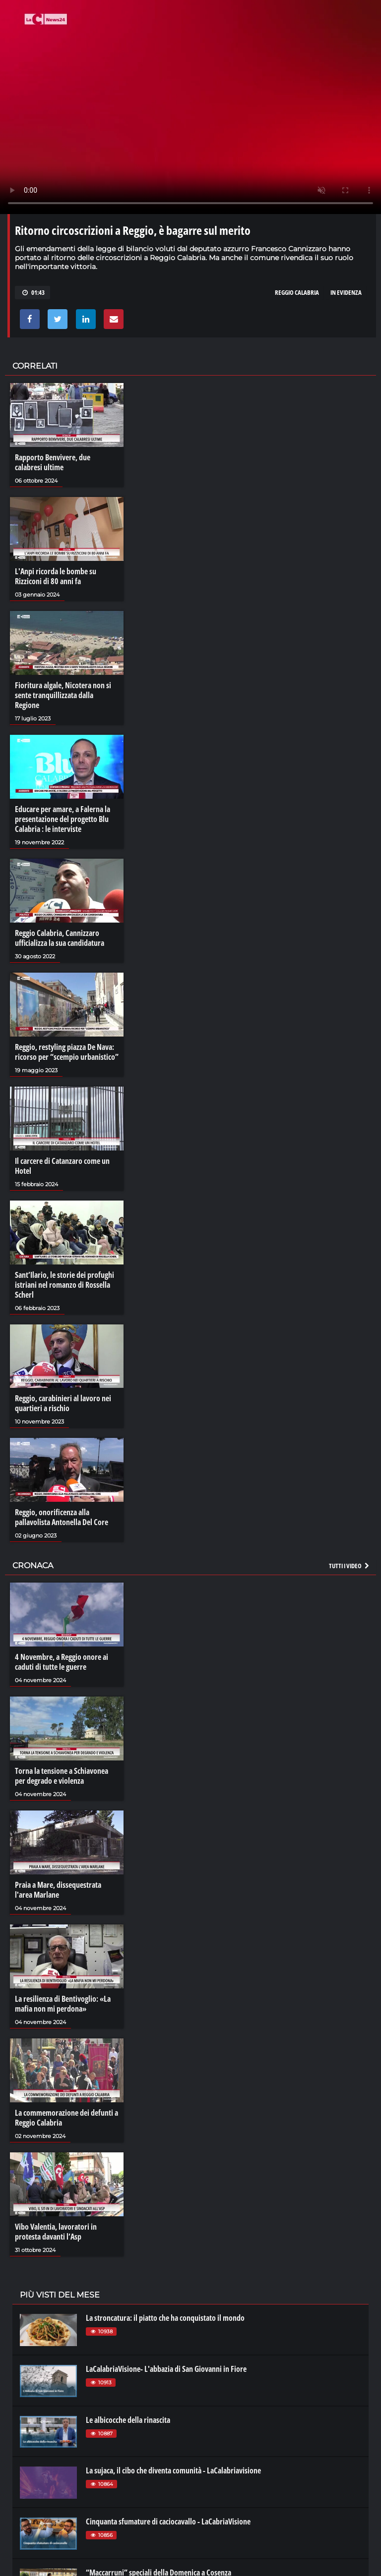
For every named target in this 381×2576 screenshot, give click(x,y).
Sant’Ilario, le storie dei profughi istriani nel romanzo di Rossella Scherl (64, 1284)
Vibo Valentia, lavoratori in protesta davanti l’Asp (56, 2231)
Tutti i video (350, 1565)
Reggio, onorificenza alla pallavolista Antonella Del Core (61, 1517)
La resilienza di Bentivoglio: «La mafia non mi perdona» (63, 2003)
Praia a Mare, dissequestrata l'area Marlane (58, 1889)
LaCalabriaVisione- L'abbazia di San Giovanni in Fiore (166, 2368)
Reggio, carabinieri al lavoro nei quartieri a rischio (63, 1403)
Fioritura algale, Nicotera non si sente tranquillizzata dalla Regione (63, 695)
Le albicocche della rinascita (128, 2419)
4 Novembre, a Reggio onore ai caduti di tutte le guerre (61, 1661)
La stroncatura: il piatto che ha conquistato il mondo (165, 2317)
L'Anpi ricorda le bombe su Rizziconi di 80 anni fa (55, 576)
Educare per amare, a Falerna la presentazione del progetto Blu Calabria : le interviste (62, 819)
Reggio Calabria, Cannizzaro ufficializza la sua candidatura (59, 938)
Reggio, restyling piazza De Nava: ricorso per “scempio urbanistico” (67, 1051)
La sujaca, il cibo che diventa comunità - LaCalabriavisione (173, 2470)
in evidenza (346, 292)
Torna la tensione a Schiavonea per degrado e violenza (61, 1775)
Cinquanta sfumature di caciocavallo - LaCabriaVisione (168, 2521)
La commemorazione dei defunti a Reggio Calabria (66, 2117)
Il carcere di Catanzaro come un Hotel (62, 1165)
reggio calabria (297, 292)
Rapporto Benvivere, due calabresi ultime (52, 462)
